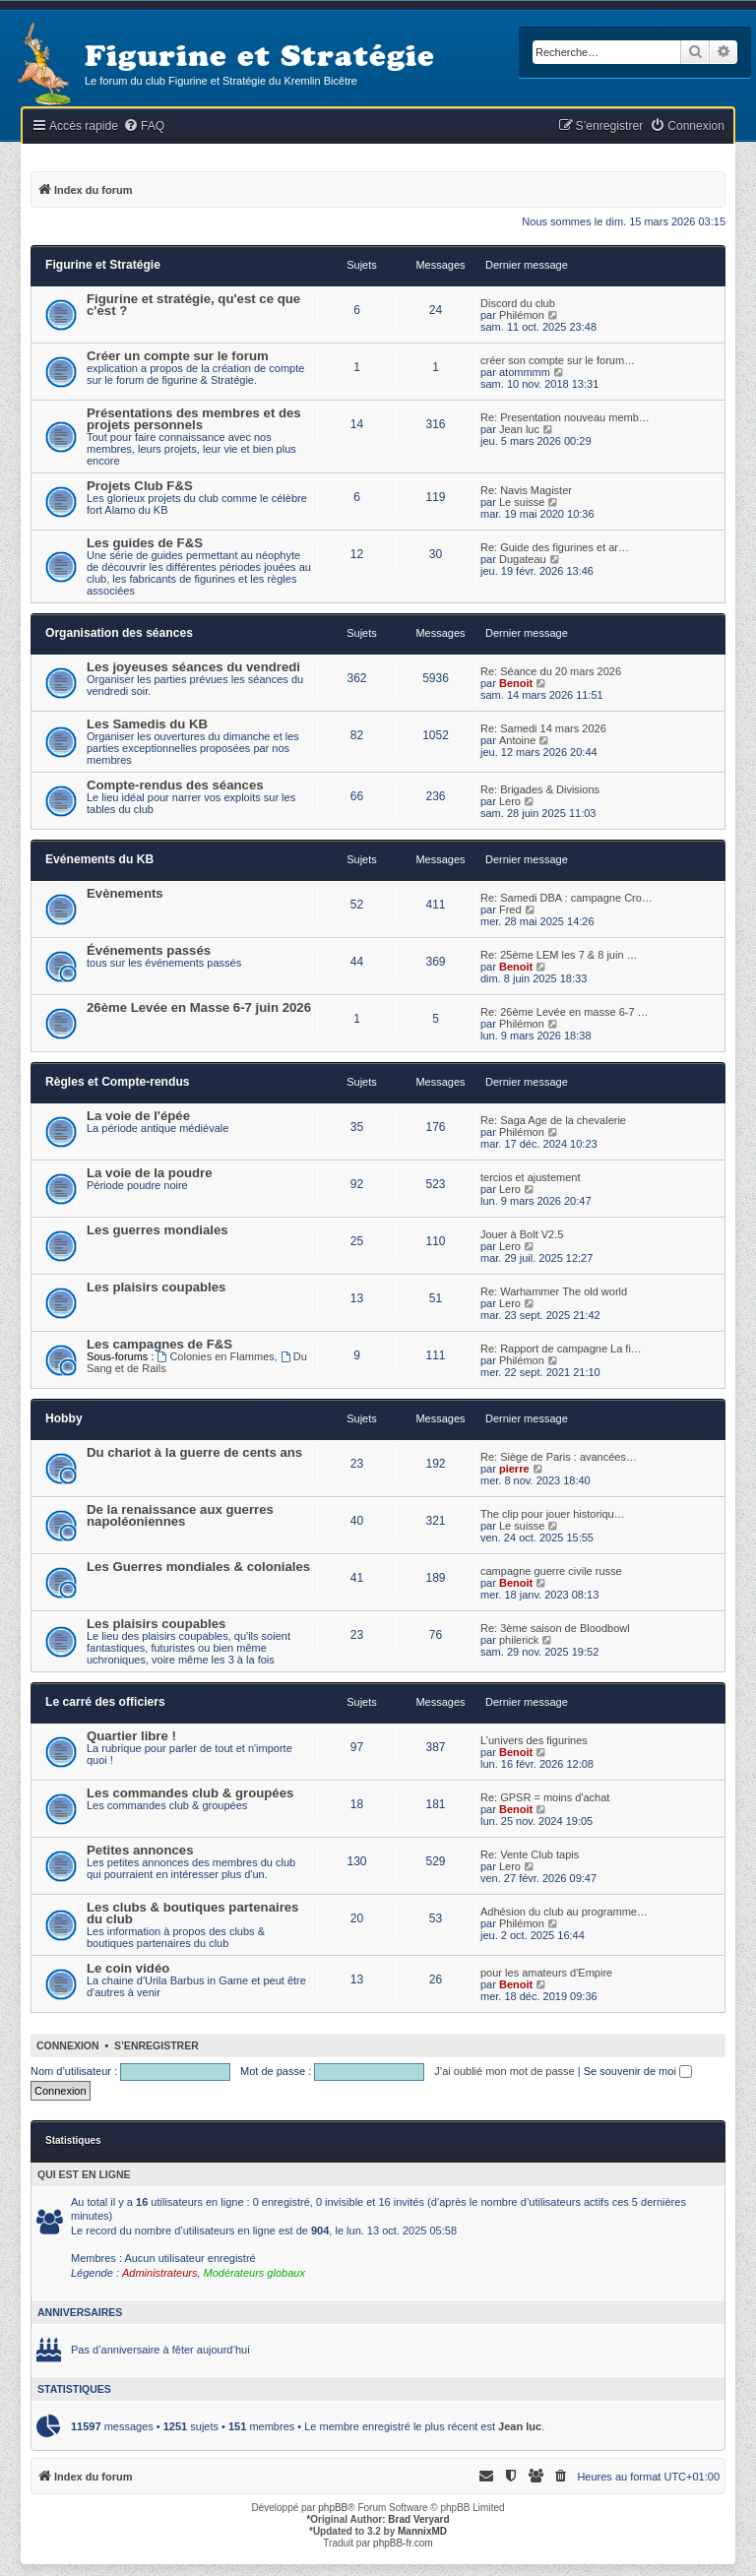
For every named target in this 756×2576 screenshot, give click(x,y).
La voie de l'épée (138, 1115)
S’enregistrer (156, 2045)
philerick (518, 1640)
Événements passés (149, 950)
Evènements (125, 893)
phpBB (332, 2507)
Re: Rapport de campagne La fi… (561, 1348)
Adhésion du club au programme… (564, 1911)
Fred (510, 909)
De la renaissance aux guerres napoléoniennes (180, 1515)
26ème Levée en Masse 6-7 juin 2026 (199, 1007)
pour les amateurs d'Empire (546, 1973)
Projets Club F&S (140, 485)
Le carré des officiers (105, 1702)
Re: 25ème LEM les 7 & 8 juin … (559, 955)
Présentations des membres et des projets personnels (194, 419)
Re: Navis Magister (526, 490)
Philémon (521, 315)
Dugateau (522, 559)
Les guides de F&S (145, 542)
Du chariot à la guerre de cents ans (194, 1452)
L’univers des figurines (534, 1740)
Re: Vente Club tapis (529, 1854)
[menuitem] (143, 126)
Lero (510, 801)
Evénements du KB (99, 859)
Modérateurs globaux (254, 2273)
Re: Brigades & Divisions (539, 789)
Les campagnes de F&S (159, 1344)
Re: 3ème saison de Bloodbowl (555, 1628)
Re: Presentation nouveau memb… (565, 417)
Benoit (516, 683)
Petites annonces (140, 1850)
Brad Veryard (418, 2519)
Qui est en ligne (84, 2174)
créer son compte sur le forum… (557, 360)
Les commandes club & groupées (190, 1793)
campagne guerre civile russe (551, 1571)
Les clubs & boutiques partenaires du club (192, 1913)
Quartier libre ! (131, 1735)
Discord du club (517, 303)
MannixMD (422, 2531)
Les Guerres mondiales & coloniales (198, 1566)
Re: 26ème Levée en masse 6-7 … (564, 1012)
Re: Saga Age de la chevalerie (553, 1120)
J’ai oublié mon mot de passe (504, 2071)
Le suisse (521, 502)
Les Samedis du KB (147, 724)
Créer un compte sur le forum (178, 355)
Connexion (67, 2045)
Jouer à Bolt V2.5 (521, 1234)
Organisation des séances (119, 633)
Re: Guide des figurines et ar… (554, 547)
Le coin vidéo (128, 1968)
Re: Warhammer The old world (553, 1291)
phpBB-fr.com (403, 2543)
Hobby (64, 1418)
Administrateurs (159, 2273)
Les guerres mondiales (157, 1230)
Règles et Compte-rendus (117, 1082)
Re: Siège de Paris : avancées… (558, 1457)
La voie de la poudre (150, 1172)
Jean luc (519, 429)
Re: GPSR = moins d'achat (544, 1797)
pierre (514, 1469)
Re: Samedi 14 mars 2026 (543, 728)
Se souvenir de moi (638, 2071)
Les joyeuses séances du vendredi (193, 667)
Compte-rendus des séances (175, 785)
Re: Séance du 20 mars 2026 (550, 671)
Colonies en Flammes (216, 1356)
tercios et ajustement (530, 1177)
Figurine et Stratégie (102, 265)
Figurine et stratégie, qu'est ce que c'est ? (193, 304)
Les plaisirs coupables (156, 1287)
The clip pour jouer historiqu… (552, 1514)
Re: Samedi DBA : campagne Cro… (566, 898)
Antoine (517, 740)
